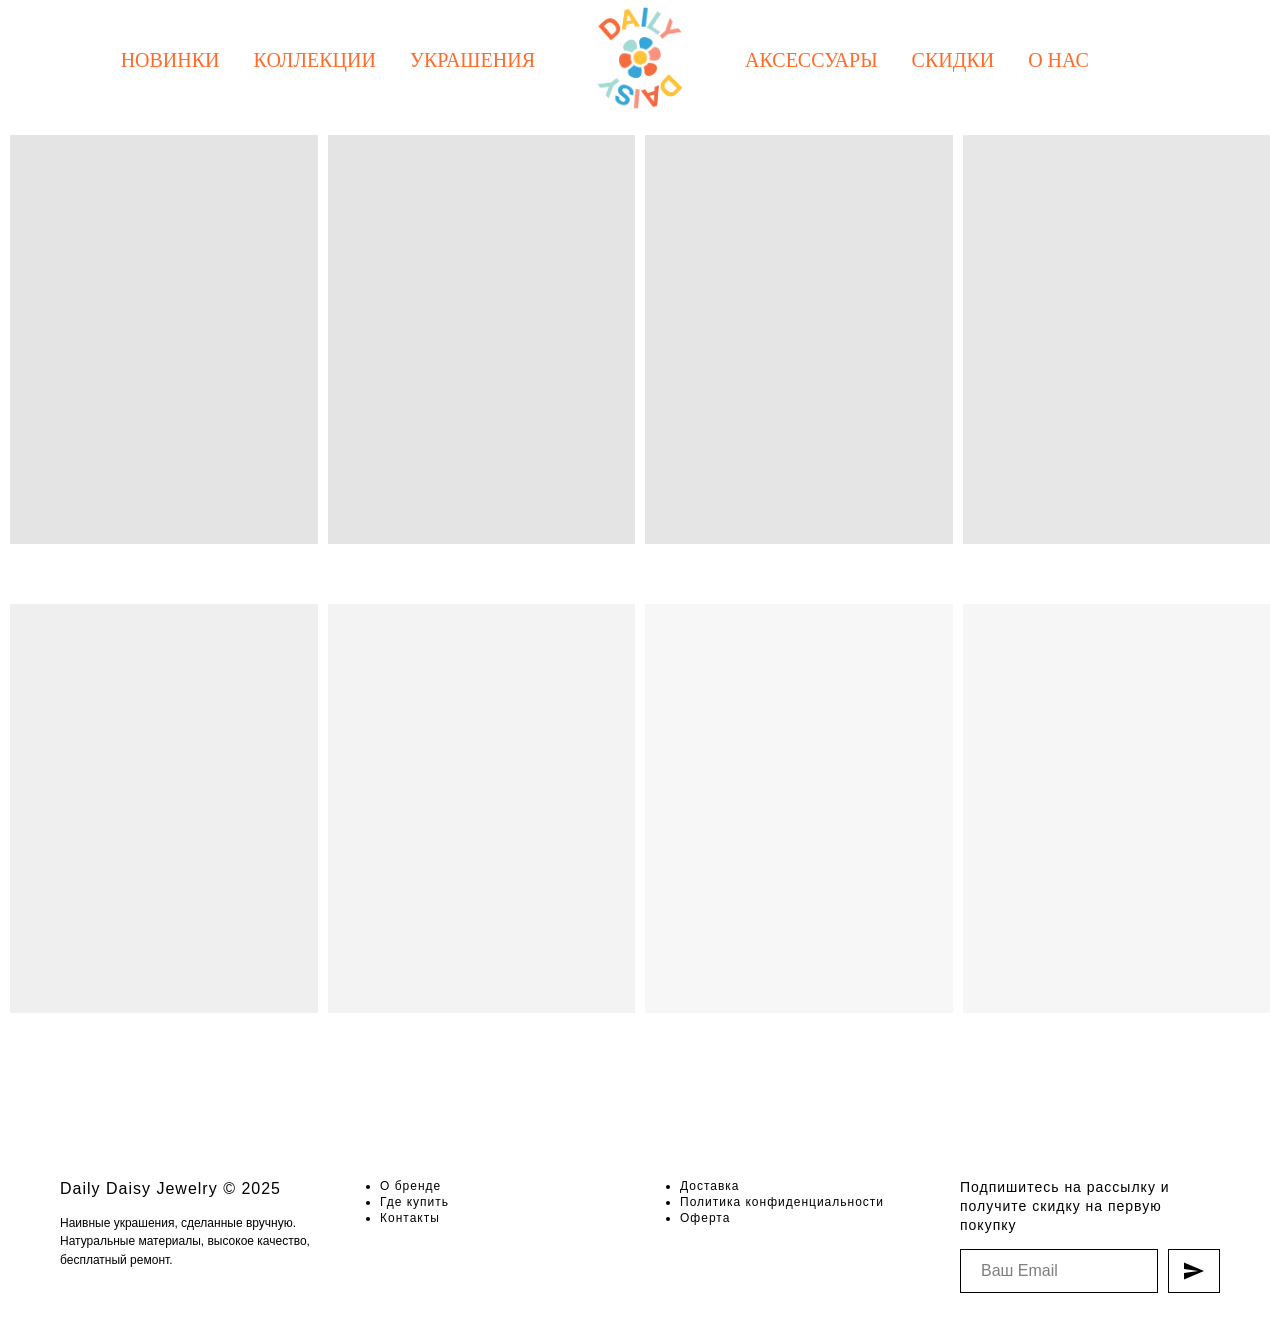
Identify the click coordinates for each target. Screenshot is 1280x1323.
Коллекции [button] (315, 60)
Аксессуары (811, 60)
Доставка (710, 1186)
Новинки (170, 60)
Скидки (953, 60)
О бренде (410, 1186)
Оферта (705, 1218)
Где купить (414, 1202)
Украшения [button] (472, 60)
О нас (1058, 60)
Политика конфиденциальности (782, 1202)
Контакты (410, 1218)
